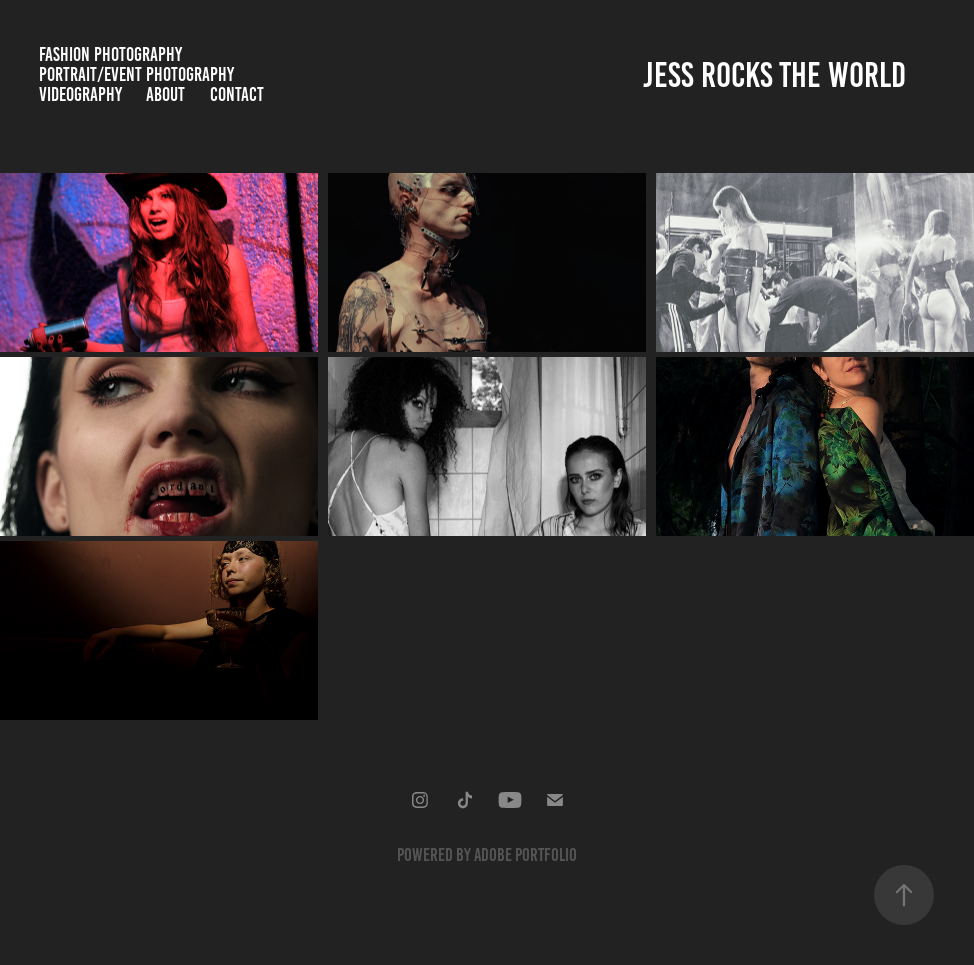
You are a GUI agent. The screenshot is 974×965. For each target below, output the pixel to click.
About (165, 94)
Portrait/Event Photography (136, 74)
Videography (80, 94)
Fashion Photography (110, 54)
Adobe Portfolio (525, 855)
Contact (237, 94)
